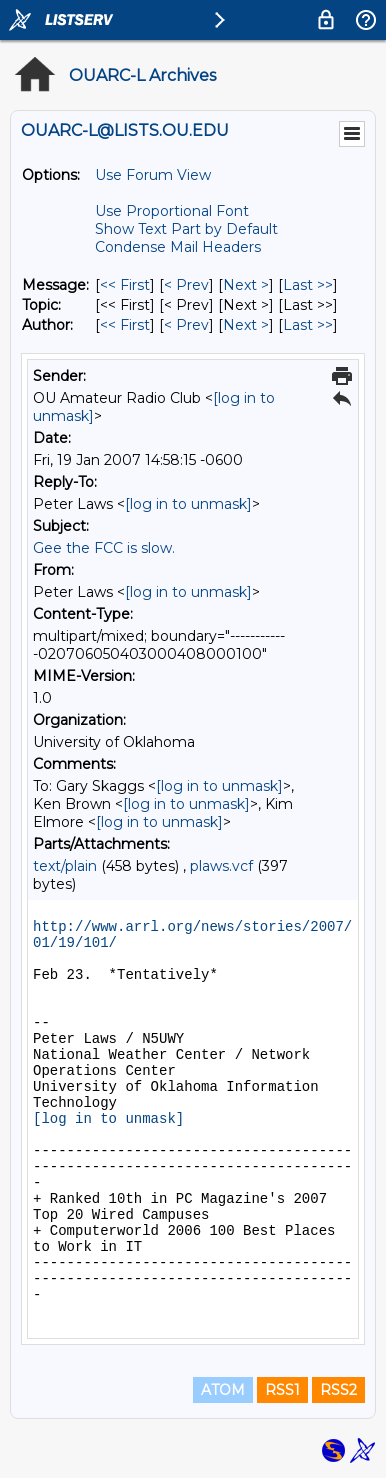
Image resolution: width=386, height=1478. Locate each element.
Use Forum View (153, 175)
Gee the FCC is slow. (104, 548)
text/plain (65, 866)
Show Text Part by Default (186, 229)
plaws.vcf (221, 866)
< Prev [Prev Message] (186, 285)
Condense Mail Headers (178, 247)
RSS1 (282, 1390)
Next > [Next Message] (246, 285)
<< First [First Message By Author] (125, 325)
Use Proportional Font (172, 211)
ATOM (223, 1390)
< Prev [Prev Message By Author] (186, 325)
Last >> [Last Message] (308, 285)
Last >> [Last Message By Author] (308, 325)
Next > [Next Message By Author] (246, 325)
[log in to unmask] (188, 504)
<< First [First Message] (125, 285)
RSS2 (338, 1390)
